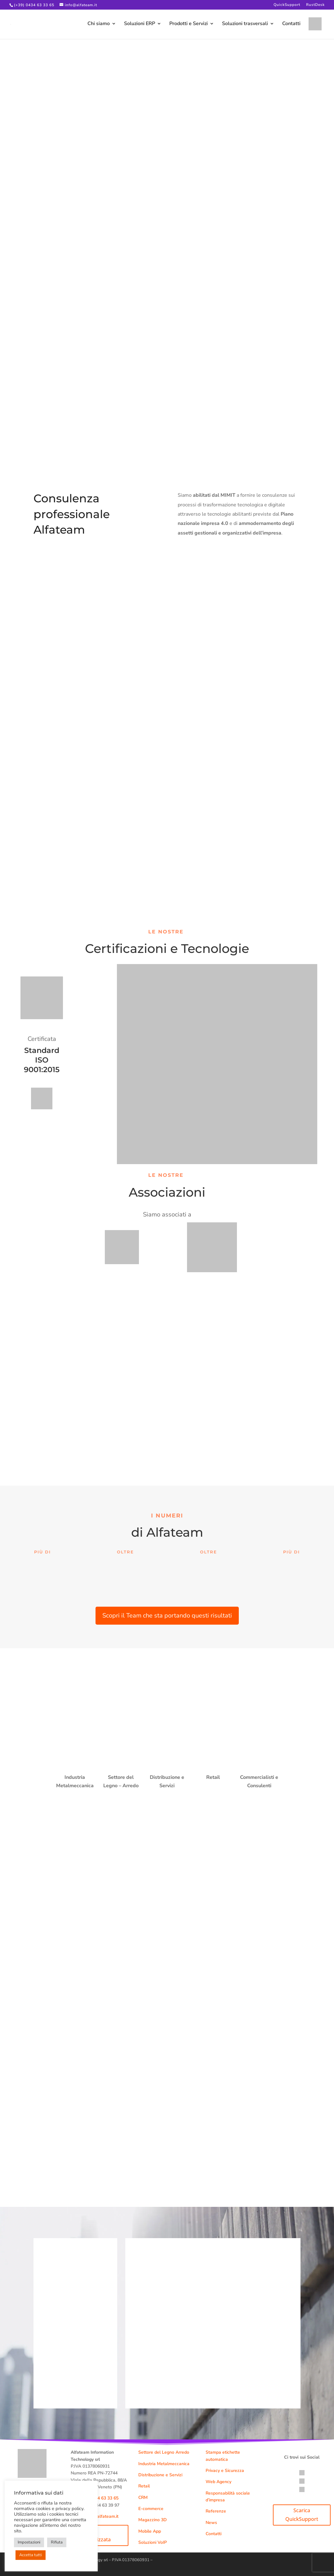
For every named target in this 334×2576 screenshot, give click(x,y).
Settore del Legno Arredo (163, 2452)
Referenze (216, 2511)
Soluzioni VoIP (152, 2542)
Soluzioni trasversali (245, 25)
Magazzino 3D (152, 2520)
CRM (143, 2497)
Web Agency (218, 2482)
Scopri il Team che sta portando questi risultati (167, 1615)
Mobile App (149, 2531)
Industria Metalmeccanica (163, 2464)
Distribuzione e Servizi (160, 2475)
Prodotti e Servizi (188, 25)
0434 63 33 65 (104, 2498)
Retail (144, 2486)
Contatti (291, 25)
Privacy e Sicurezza (225, 2470)
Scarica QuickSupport (301, 2514)
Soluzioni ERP (139, 25)
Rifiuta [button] (57, 2542)
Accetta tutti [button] (30, 2555)
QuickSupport (287, 5)
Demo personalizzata (93, 2535)
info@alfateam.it (102, 2516)
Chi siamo (98, 25)
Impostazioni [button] (29, 2542)
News (211, 2523)
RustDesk (315, 5)
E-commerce (150, 2509)
